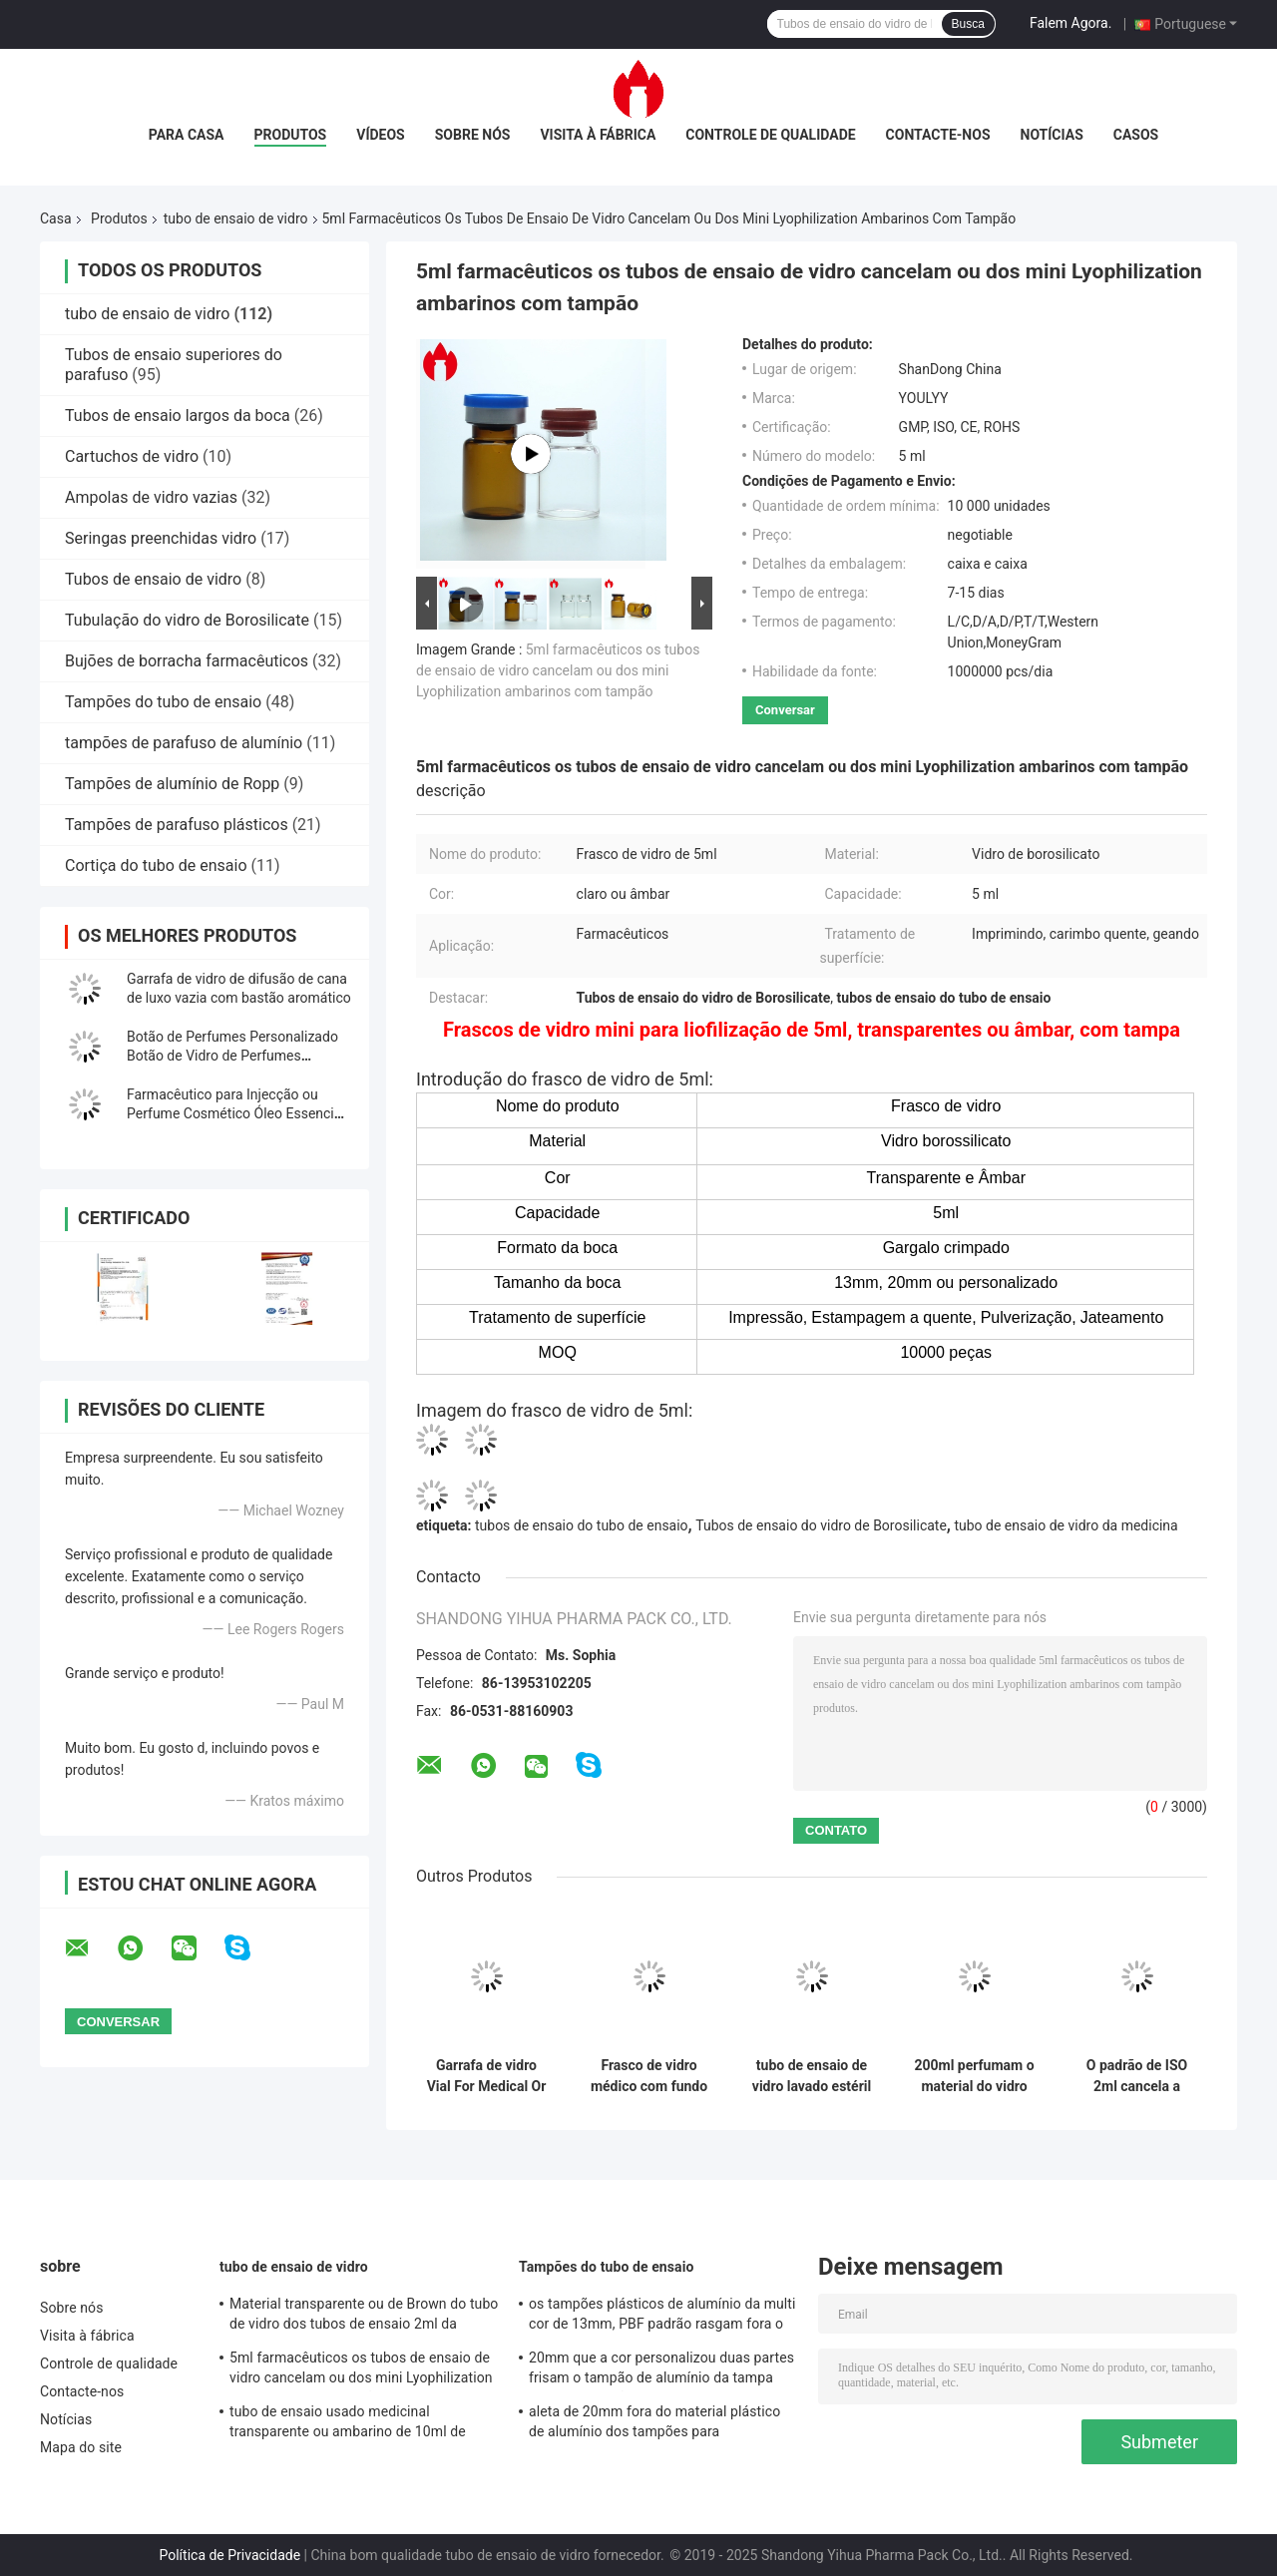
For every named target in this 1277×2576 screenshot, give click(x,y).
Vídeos (380, 135)
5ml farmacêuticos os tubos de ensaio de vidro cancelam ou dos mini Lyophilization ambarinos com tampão (557, 670)
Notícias (1052, 135)
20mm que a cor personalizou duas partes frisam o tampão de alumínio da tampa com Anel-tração (661, 2370)
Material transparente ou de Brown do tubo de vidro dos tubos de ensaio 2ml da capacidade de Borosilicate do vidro (363, 2317)
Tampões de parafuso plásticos (176, 824)
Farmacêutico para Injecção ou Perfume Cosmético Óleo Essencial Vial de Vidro (236, 1113)
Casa (56, 218)
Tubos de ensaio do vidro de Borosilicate (821, 1525)
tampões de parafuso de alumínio (183, 742)
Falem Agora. (1070, 23)
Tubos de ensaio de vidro (153, 579)
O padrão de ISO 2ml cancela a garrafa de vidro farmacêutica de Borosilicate (1136, 2076)
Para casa (186, 135)
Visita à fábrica (597, 135)
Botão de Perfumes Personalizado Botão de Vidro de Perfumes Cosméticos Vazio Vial (232, 1055)
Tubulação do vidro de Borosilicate (187, 620)
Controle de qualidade (770, 135)
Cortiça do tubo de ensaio (156, 865)
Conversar (785, 709)
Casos (1135, 135)
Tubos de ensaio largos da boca (177, 415)
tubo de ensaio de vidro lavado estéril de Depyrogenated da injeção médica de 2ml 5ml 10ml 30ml (811, 2076)
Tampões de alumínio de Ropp (172, 783)
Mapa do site (81, 2447)
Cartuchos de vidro (132, 456)
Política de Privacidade (229, 2555)
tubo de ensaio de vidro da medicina (1065, 1525)
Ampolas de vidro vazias (151, 497)
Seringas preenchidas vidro (160, 538)
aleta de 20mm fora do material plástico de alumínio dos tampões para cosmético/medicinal (654, 2424)
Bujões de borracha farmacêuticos (186, 660)
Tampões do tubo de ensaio (163, 701)
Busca (968, 24)
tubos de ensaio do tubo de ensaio (581, 1525)
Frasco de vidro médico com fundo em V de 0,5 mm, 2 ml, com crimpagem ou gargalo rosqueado (649, 2076)
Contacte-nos (938, 135)
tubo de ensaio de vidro (236, 218)
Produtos (290, 135)
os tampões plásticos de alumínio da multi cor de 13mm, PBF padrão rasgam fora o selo (662, 2317)
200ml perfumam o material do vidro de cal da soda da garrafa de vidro (974, 2076)
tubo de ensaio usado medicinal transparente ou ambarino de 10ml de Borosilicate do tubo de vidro (347, 2424)
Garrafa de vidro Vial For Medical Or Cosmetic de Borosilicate (487, 2076)
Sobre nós (473, 135)
